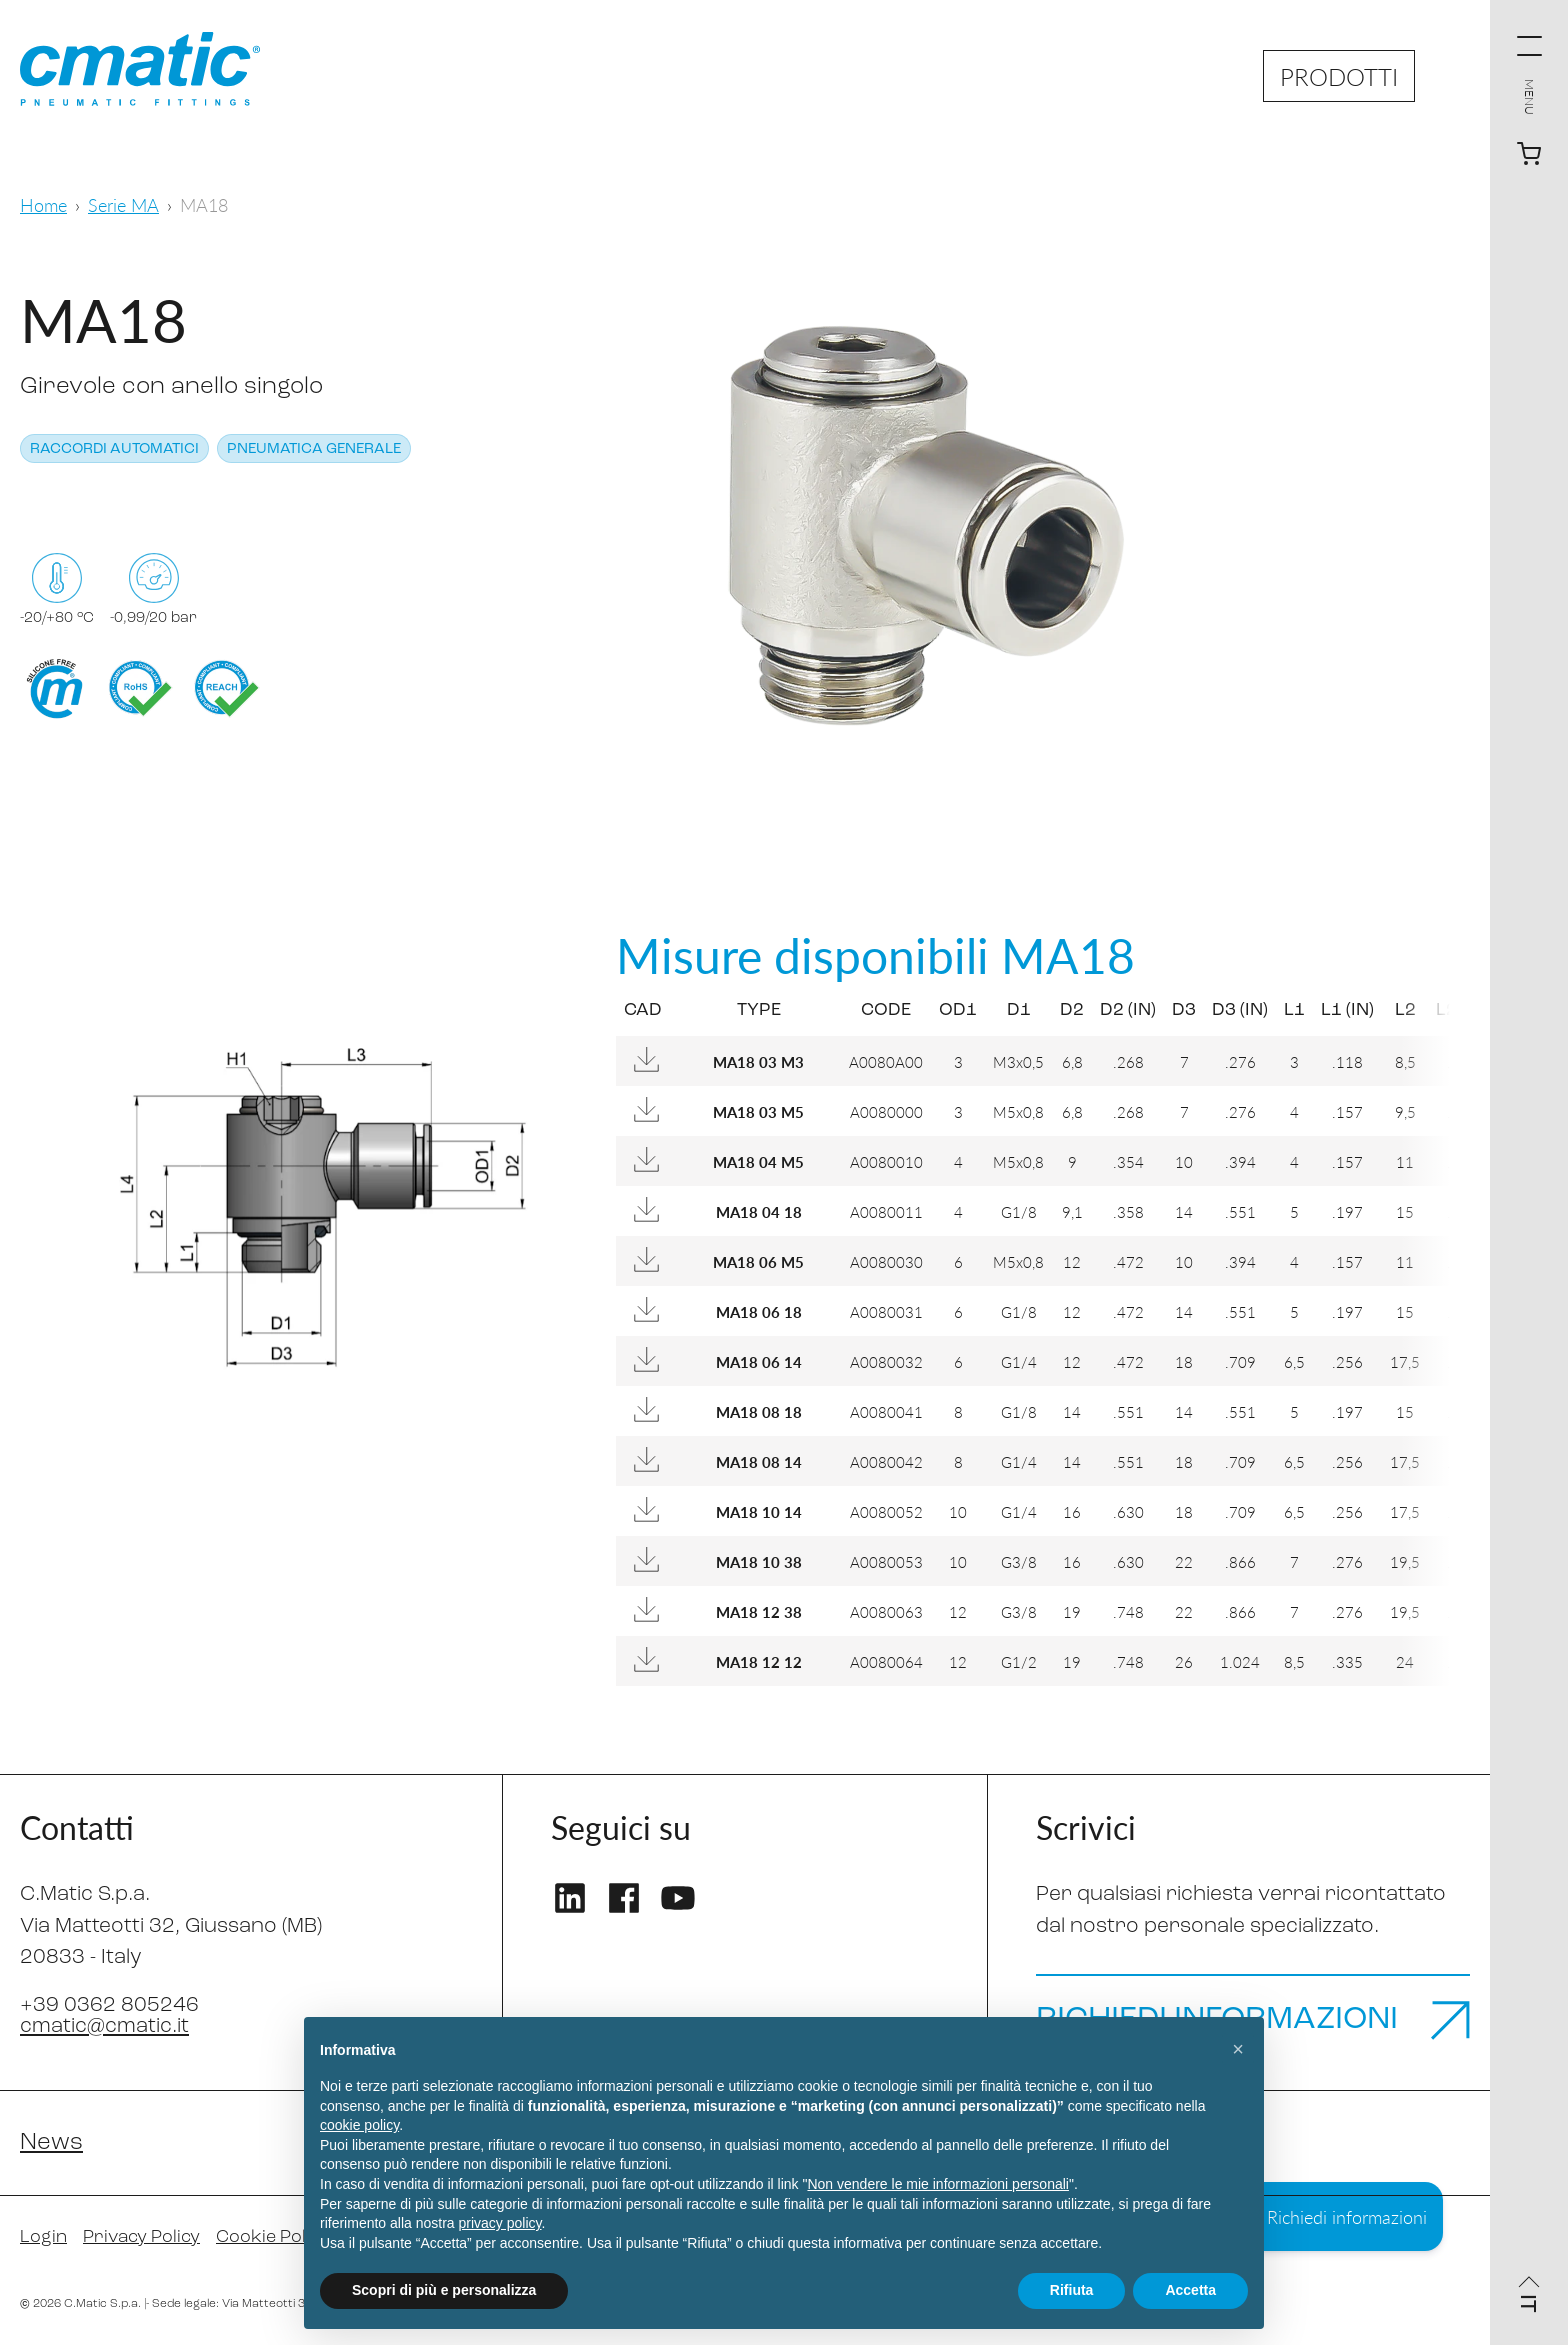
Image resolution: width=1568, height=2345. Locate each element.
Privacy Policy (141, 2237)
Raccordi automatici (114, 449)
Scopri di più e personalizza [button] (444, 2290)
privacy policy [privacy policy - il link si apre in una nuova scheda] (500, 2223)
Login (43, 2237)
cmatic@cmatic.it (104, 2026)
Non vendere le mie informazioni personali (937, 2184)
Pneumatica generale (314, 449)
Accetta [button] (1190, 2290)
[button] (1238, 2049)
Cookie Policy (272, 2237)
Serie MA (123, 204)
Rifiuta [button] (1072, 2290)
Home (43, 204)
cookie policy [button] (359, 2125)
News (51, 2143)
